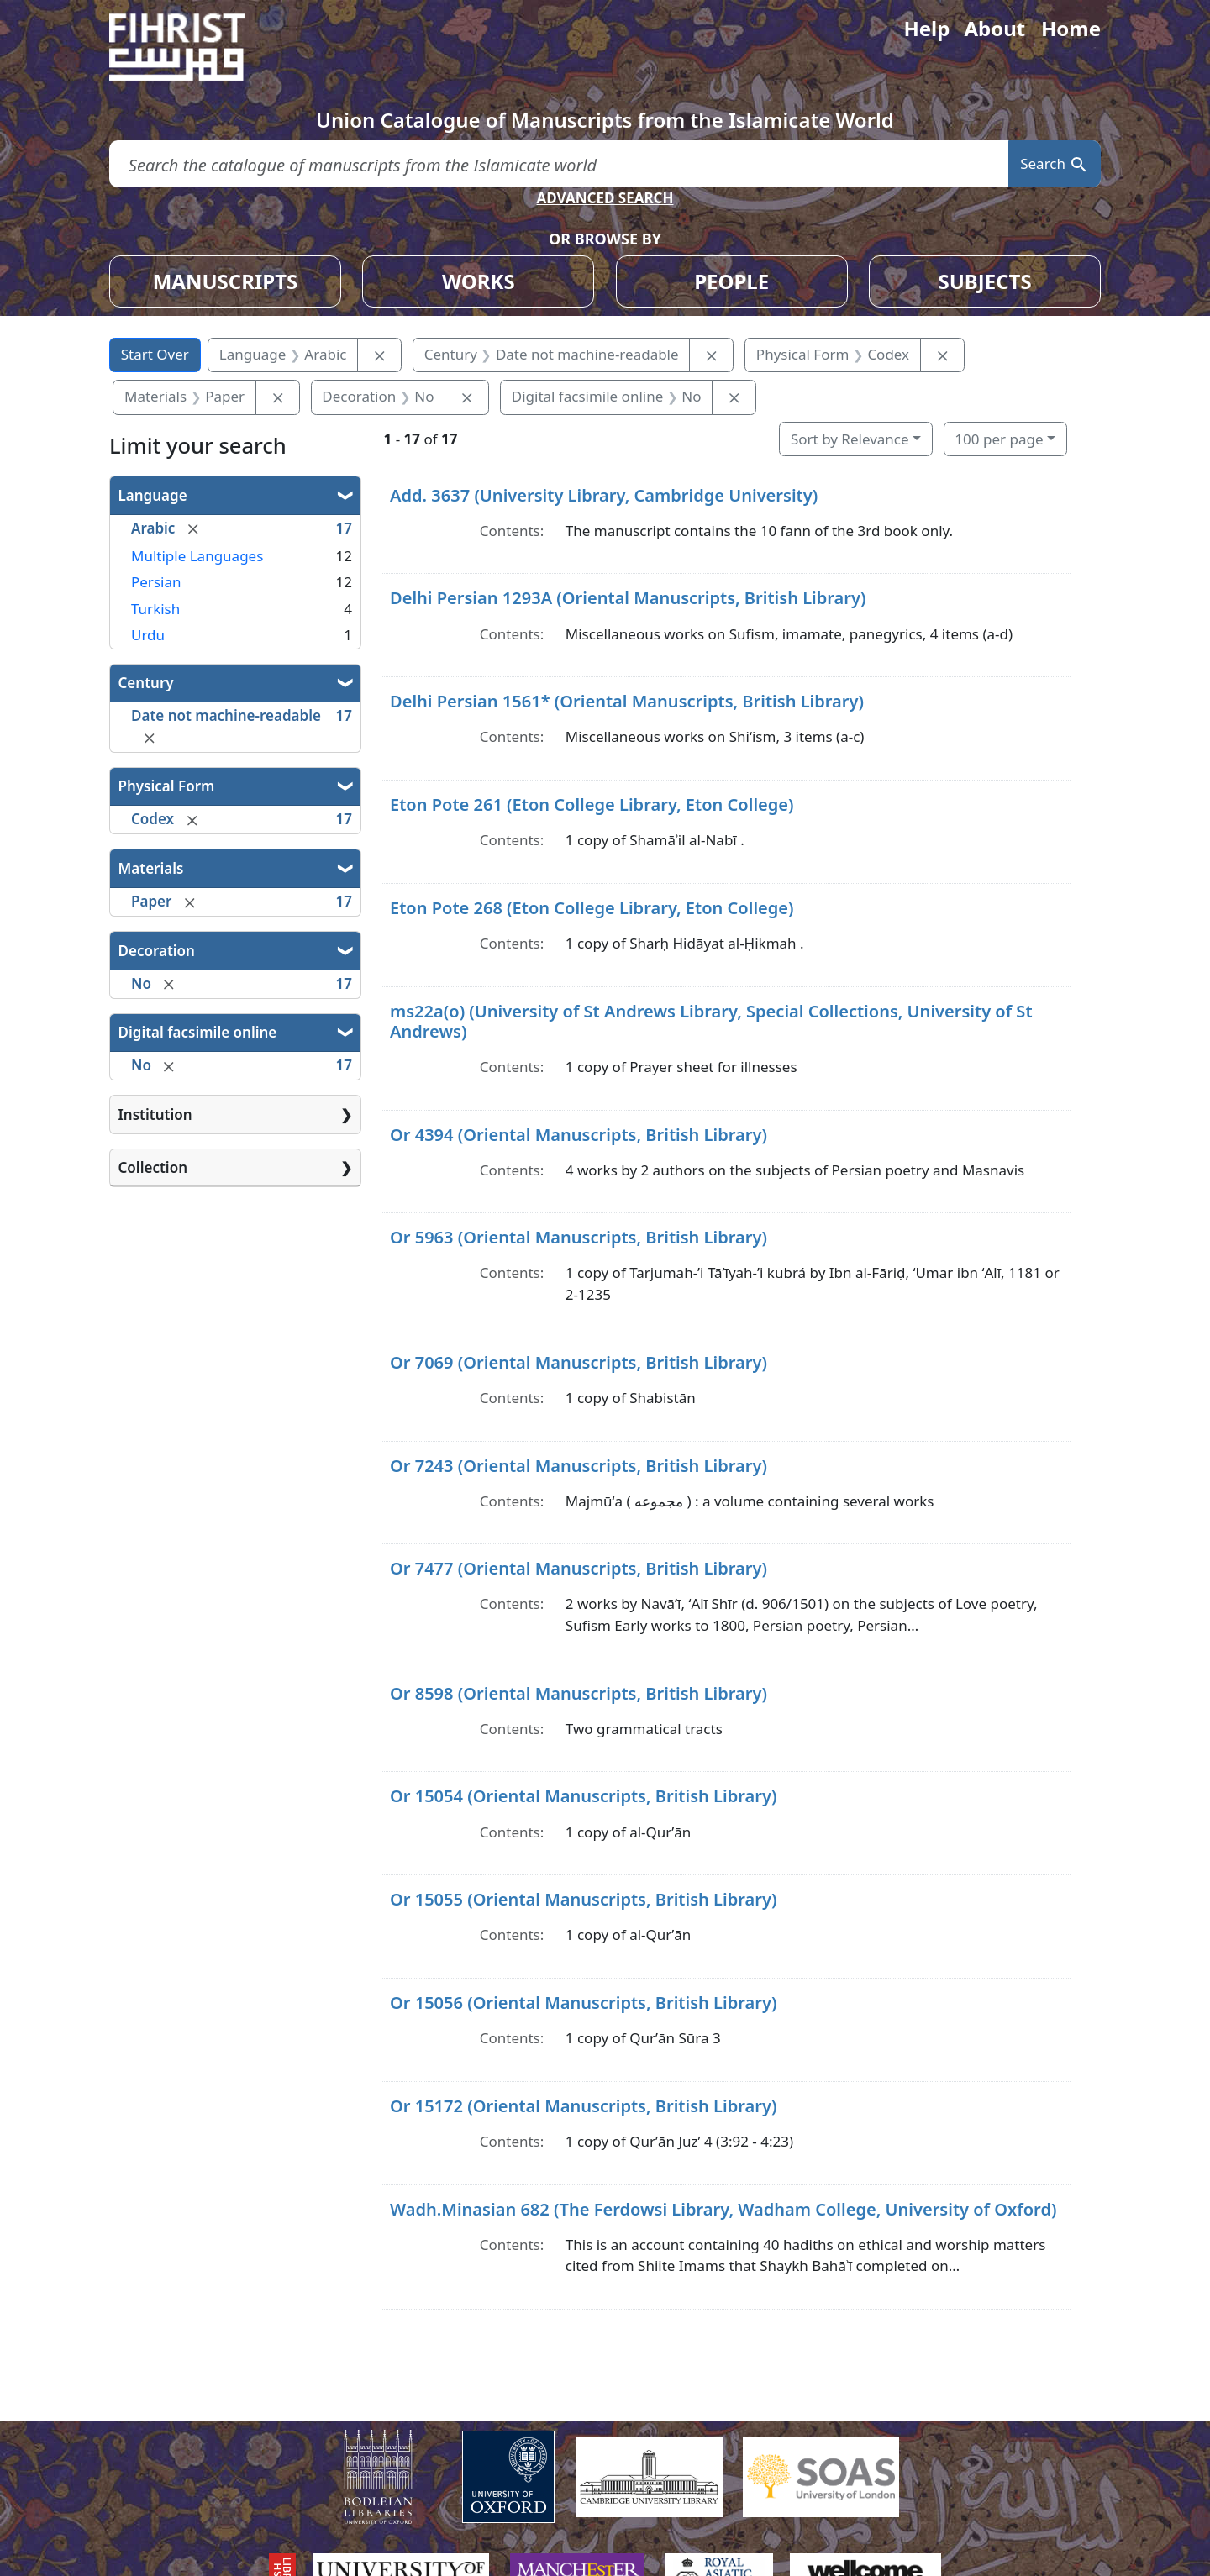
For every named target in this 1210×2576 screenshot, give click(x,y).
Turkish (155, 608)
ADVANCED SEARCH (604, 198)
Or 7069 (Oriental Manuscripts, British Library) (578, 1362)
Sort (850, 439)
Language (152, 495)
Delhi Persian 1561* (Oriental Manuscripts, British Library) (627, 701)
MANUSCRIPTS (225, 281)
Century (146, 682)
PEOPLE (731, 281)
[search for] (558, 164)
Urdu (148, 634)
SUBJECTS (984, 281)
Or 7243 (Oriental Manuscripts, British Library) (578, 1465)
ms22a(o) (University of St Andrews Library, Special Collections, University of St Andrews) (711, 1021)
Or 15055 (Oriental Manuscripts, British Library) (583, 1899)
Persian (156, 581)
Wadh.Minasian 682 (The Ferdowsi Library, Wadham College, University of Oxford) (723, 2209)
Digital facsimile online (197, 1032)
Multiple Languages (197, 555)
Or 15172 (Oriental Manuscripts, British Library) (583, 2106)
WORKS (478, 281)
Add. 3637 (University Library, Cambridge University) (604, 495)
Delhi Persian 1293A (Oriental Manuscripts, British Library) (628, 597)
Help (926, 28)
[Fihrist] (193, 47)
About (994, 28)
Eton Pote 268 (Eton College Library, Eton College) (592, 907)
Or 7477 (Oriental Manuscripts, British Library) (578, 1568)
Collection (152, 1167)
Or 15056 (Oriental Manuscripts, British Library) (583, 2002)
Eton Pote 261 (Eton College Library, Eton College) (592, 804)
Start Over (155, 354)
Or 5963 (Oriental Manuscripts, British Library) (578, 1237)
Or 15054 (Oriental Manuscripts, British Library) (583, 1796)
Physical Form (166, 786)
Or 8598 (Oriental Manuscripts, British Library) (578, 1693)
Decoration (156, 950)
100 (999, 439)
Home (1071, 28)
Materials (151, 868)
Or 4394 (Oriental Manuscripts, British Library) (578, 1134)
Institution (155, 1114)
